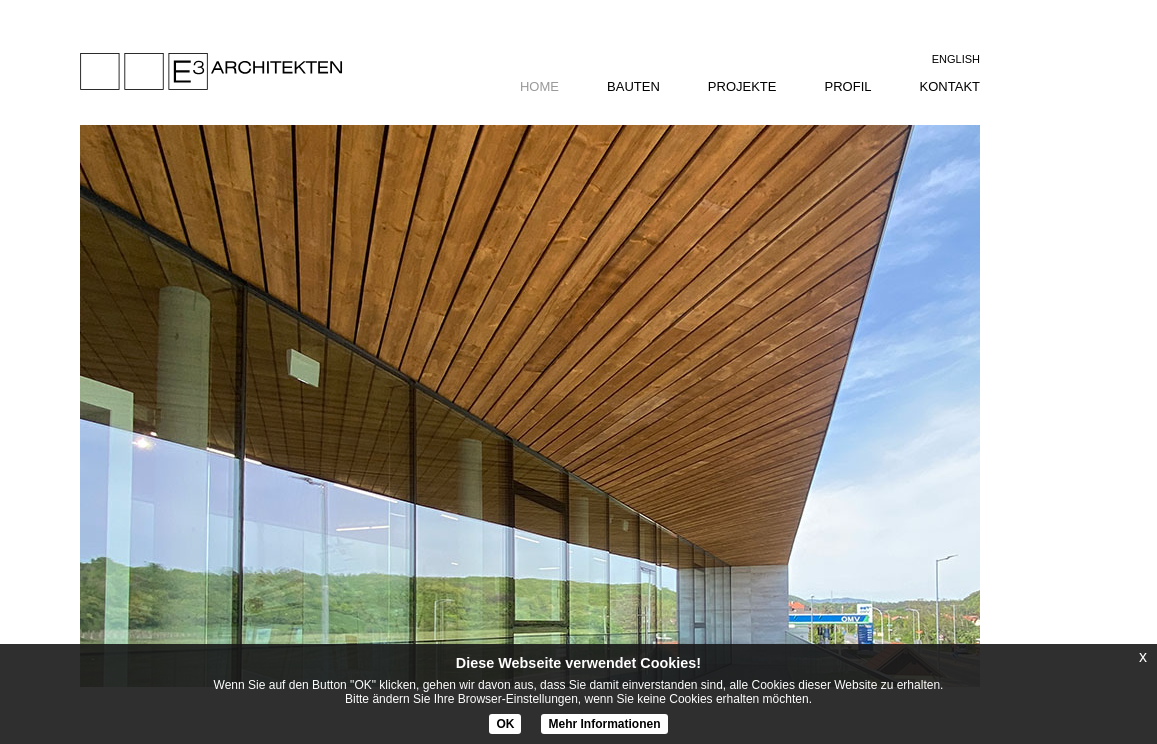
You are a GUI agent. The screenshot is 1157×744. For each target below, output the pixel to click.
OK (505, 724)
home (539, 86)
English (956, 59)
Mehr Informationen (604, 724)
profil (848, 86)
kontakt (950, 86)
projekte (742, 86)
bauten (633, 86)
